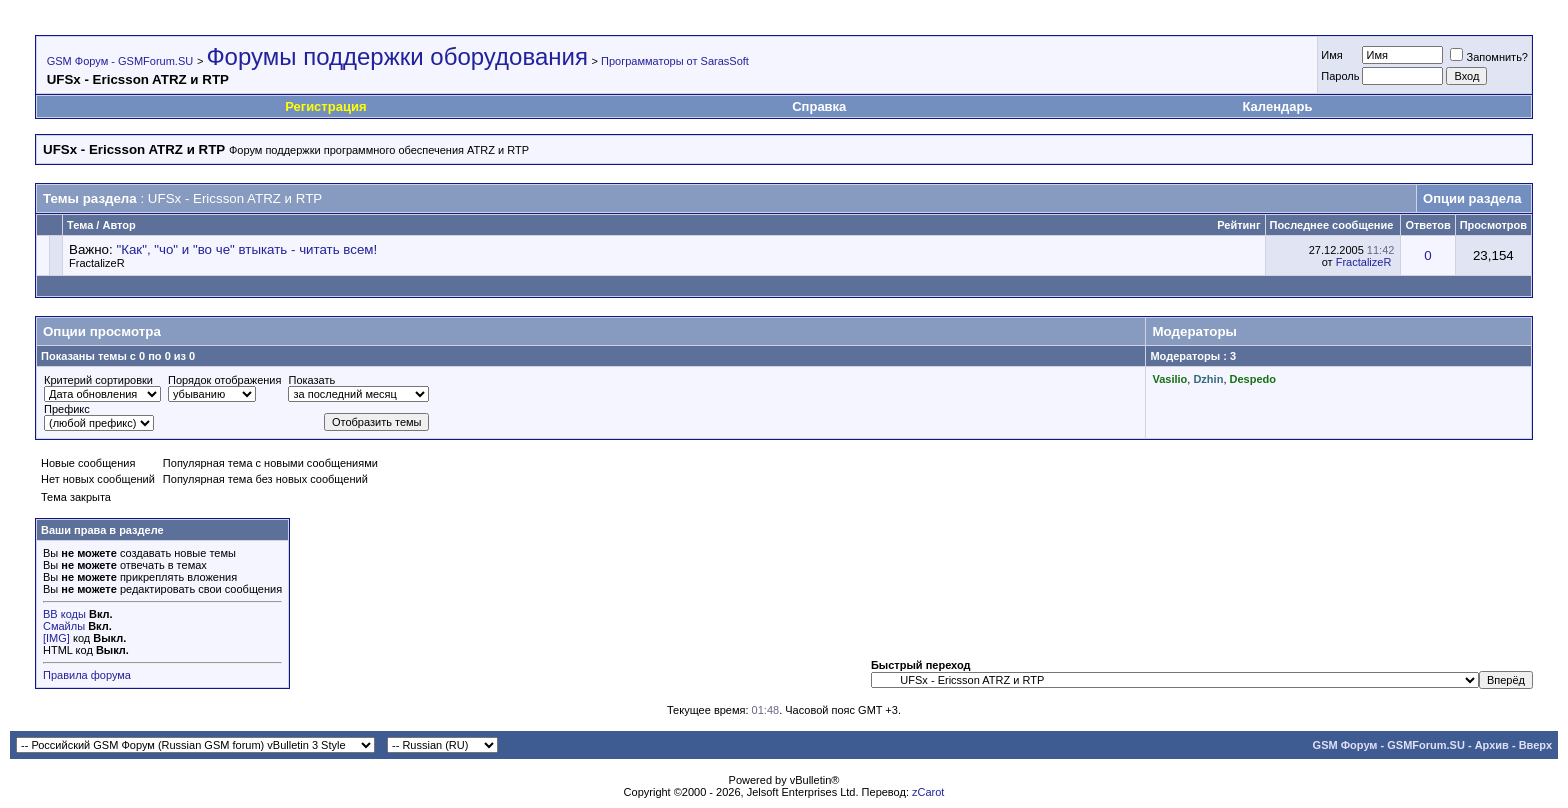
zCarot (928, 792)
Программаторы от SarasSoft (675, 61)
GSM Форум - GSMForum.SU (120, 61)
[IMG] (56, 638)
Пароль (1340, 76)
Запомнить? (1489, 57)
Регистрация (325, 106)
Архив (1492, 745)
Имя (1331, 55)
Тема (80, 225)
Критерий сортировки (98, 380)
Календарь (1278, 106)
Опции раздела (1472, 198)
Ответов (1427, 225)
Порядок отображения (224, 380)
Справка (819, 106)
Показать (311, 380)
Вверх (1535, 745)
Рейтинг (1238, 225)
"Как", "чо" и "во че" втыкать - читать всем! (246, 249)
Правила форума (87, 675)
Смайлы (64, 626)
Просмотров (1493, 225)
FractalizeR (97, 263)
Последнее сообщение (1332, 225)
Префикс (67, 409)
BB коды (64, 614)
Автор (118, 225)
